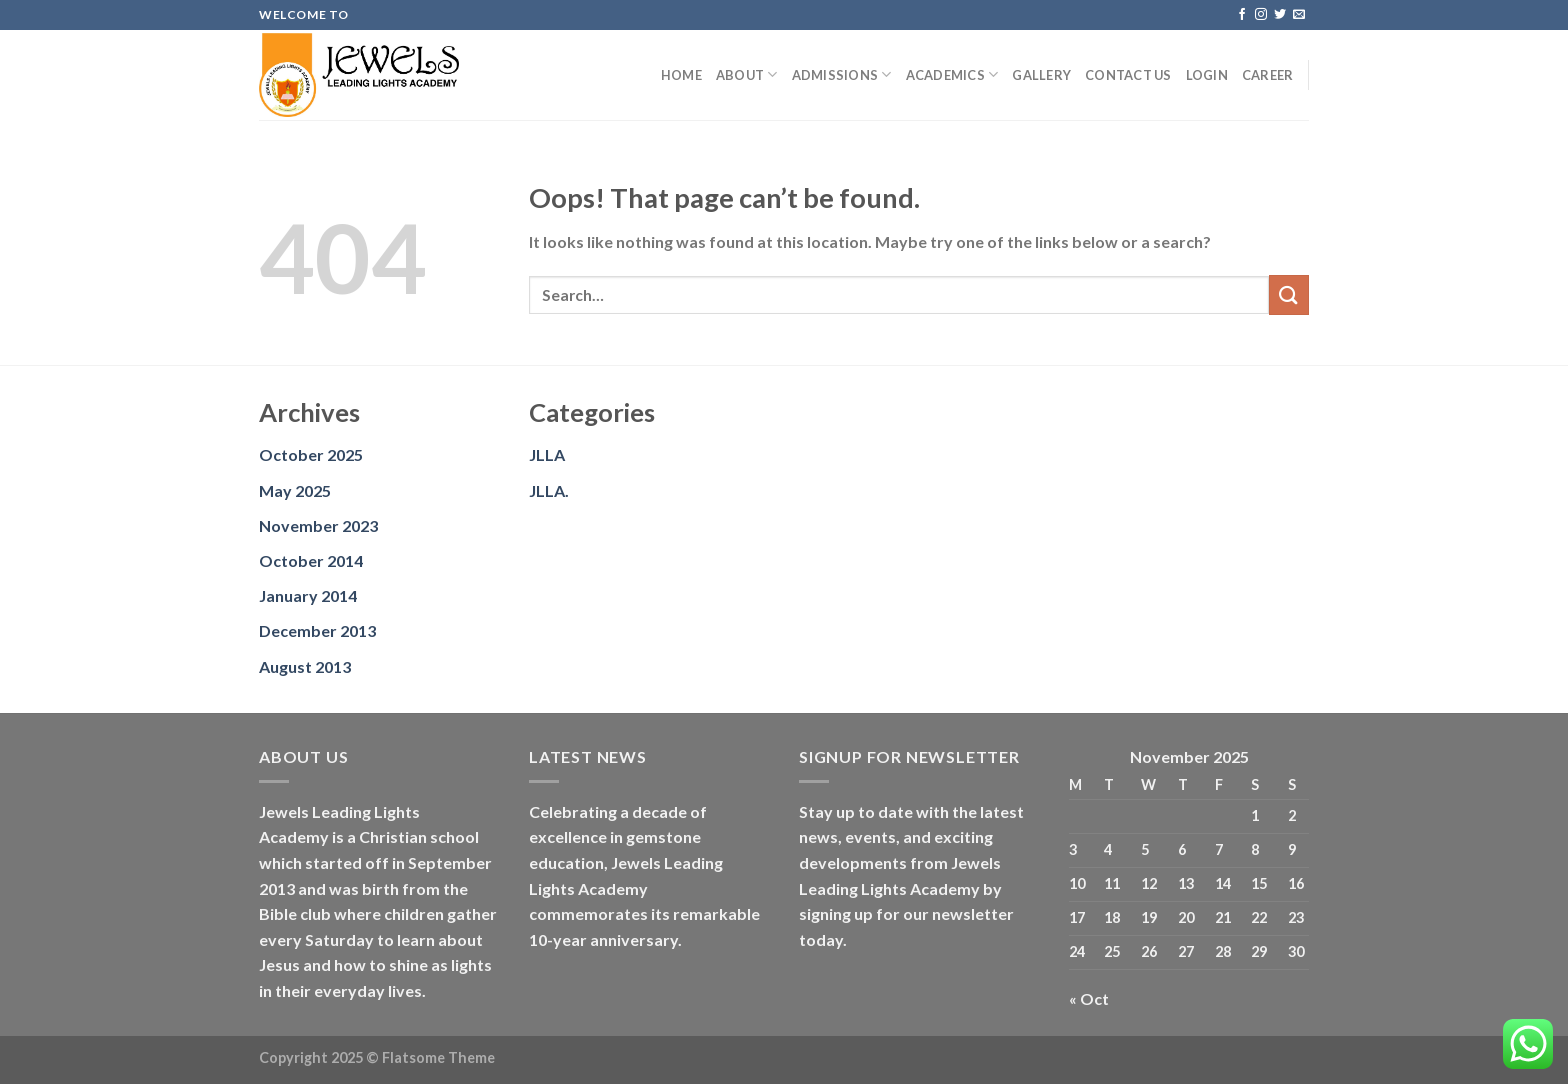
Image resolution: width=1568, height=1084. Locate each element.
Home (681, 75)
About (747, 74)
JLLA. (549, 490)
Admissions (842, 74)
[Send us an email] (1299, 15)
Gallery (1041, 75)
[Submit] (1289, 294)
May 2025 (295, 490)
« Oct (1089, 998)
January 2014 (308, 595)
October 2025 (311, 454)
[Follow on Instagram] (1261, 15)
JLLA (547, 454)
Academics (952, 74)
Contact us (1128, 75)
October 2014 (311, 560)
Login (1207, 75)
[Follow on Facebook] (1242, 15)
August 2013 (305, 666)
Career (1268, 75)
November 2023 (318, 525)
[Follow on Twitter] (1280, 15)
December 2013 (317, 630)
